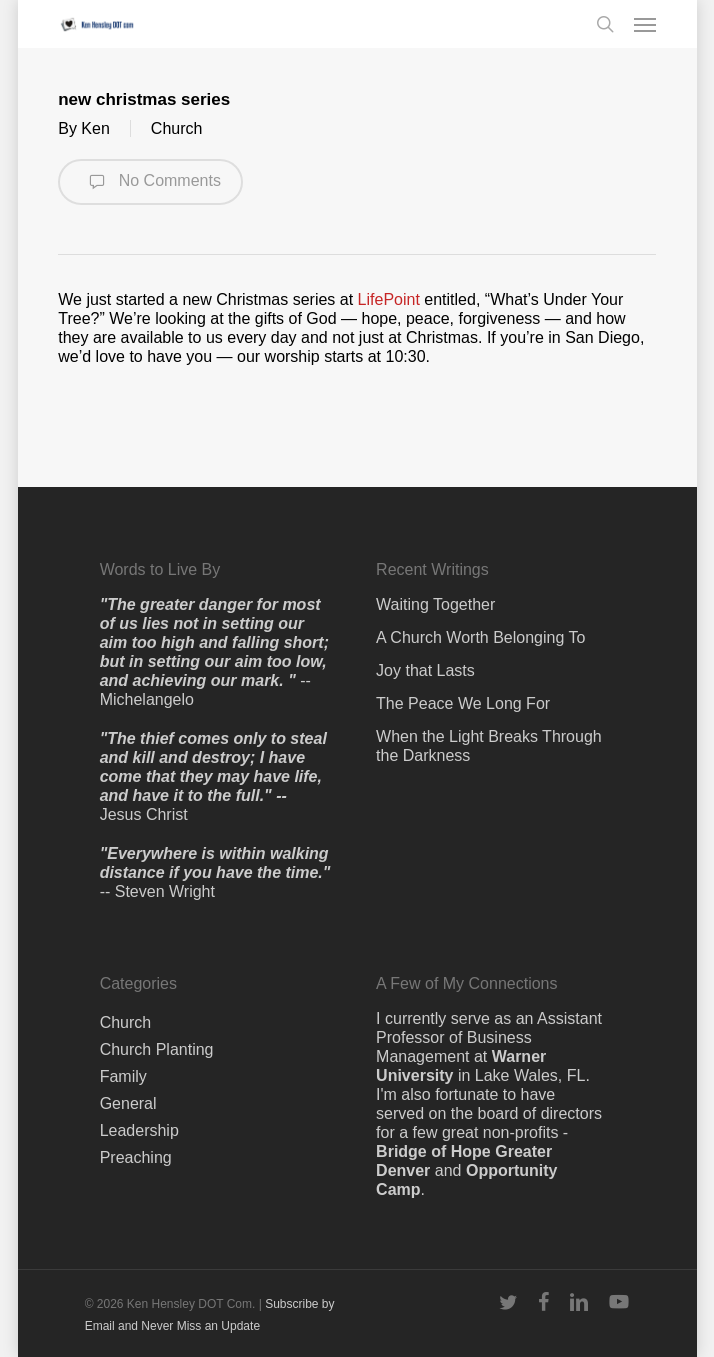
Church (177, 128)
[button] (645, 24)
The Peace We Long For (463, 703)
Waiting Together (435, 604)
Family (123, 1076)
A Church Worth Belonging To (480, 637)
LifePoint (389, 299)
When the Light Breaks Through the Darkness (489, 746)
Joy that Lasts (425, 670)
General (128, 1103)
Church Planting (157, 1049)
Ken (95, 128)
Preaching (136, 1157)
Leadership (139, 1130)
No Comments (150, 182)
